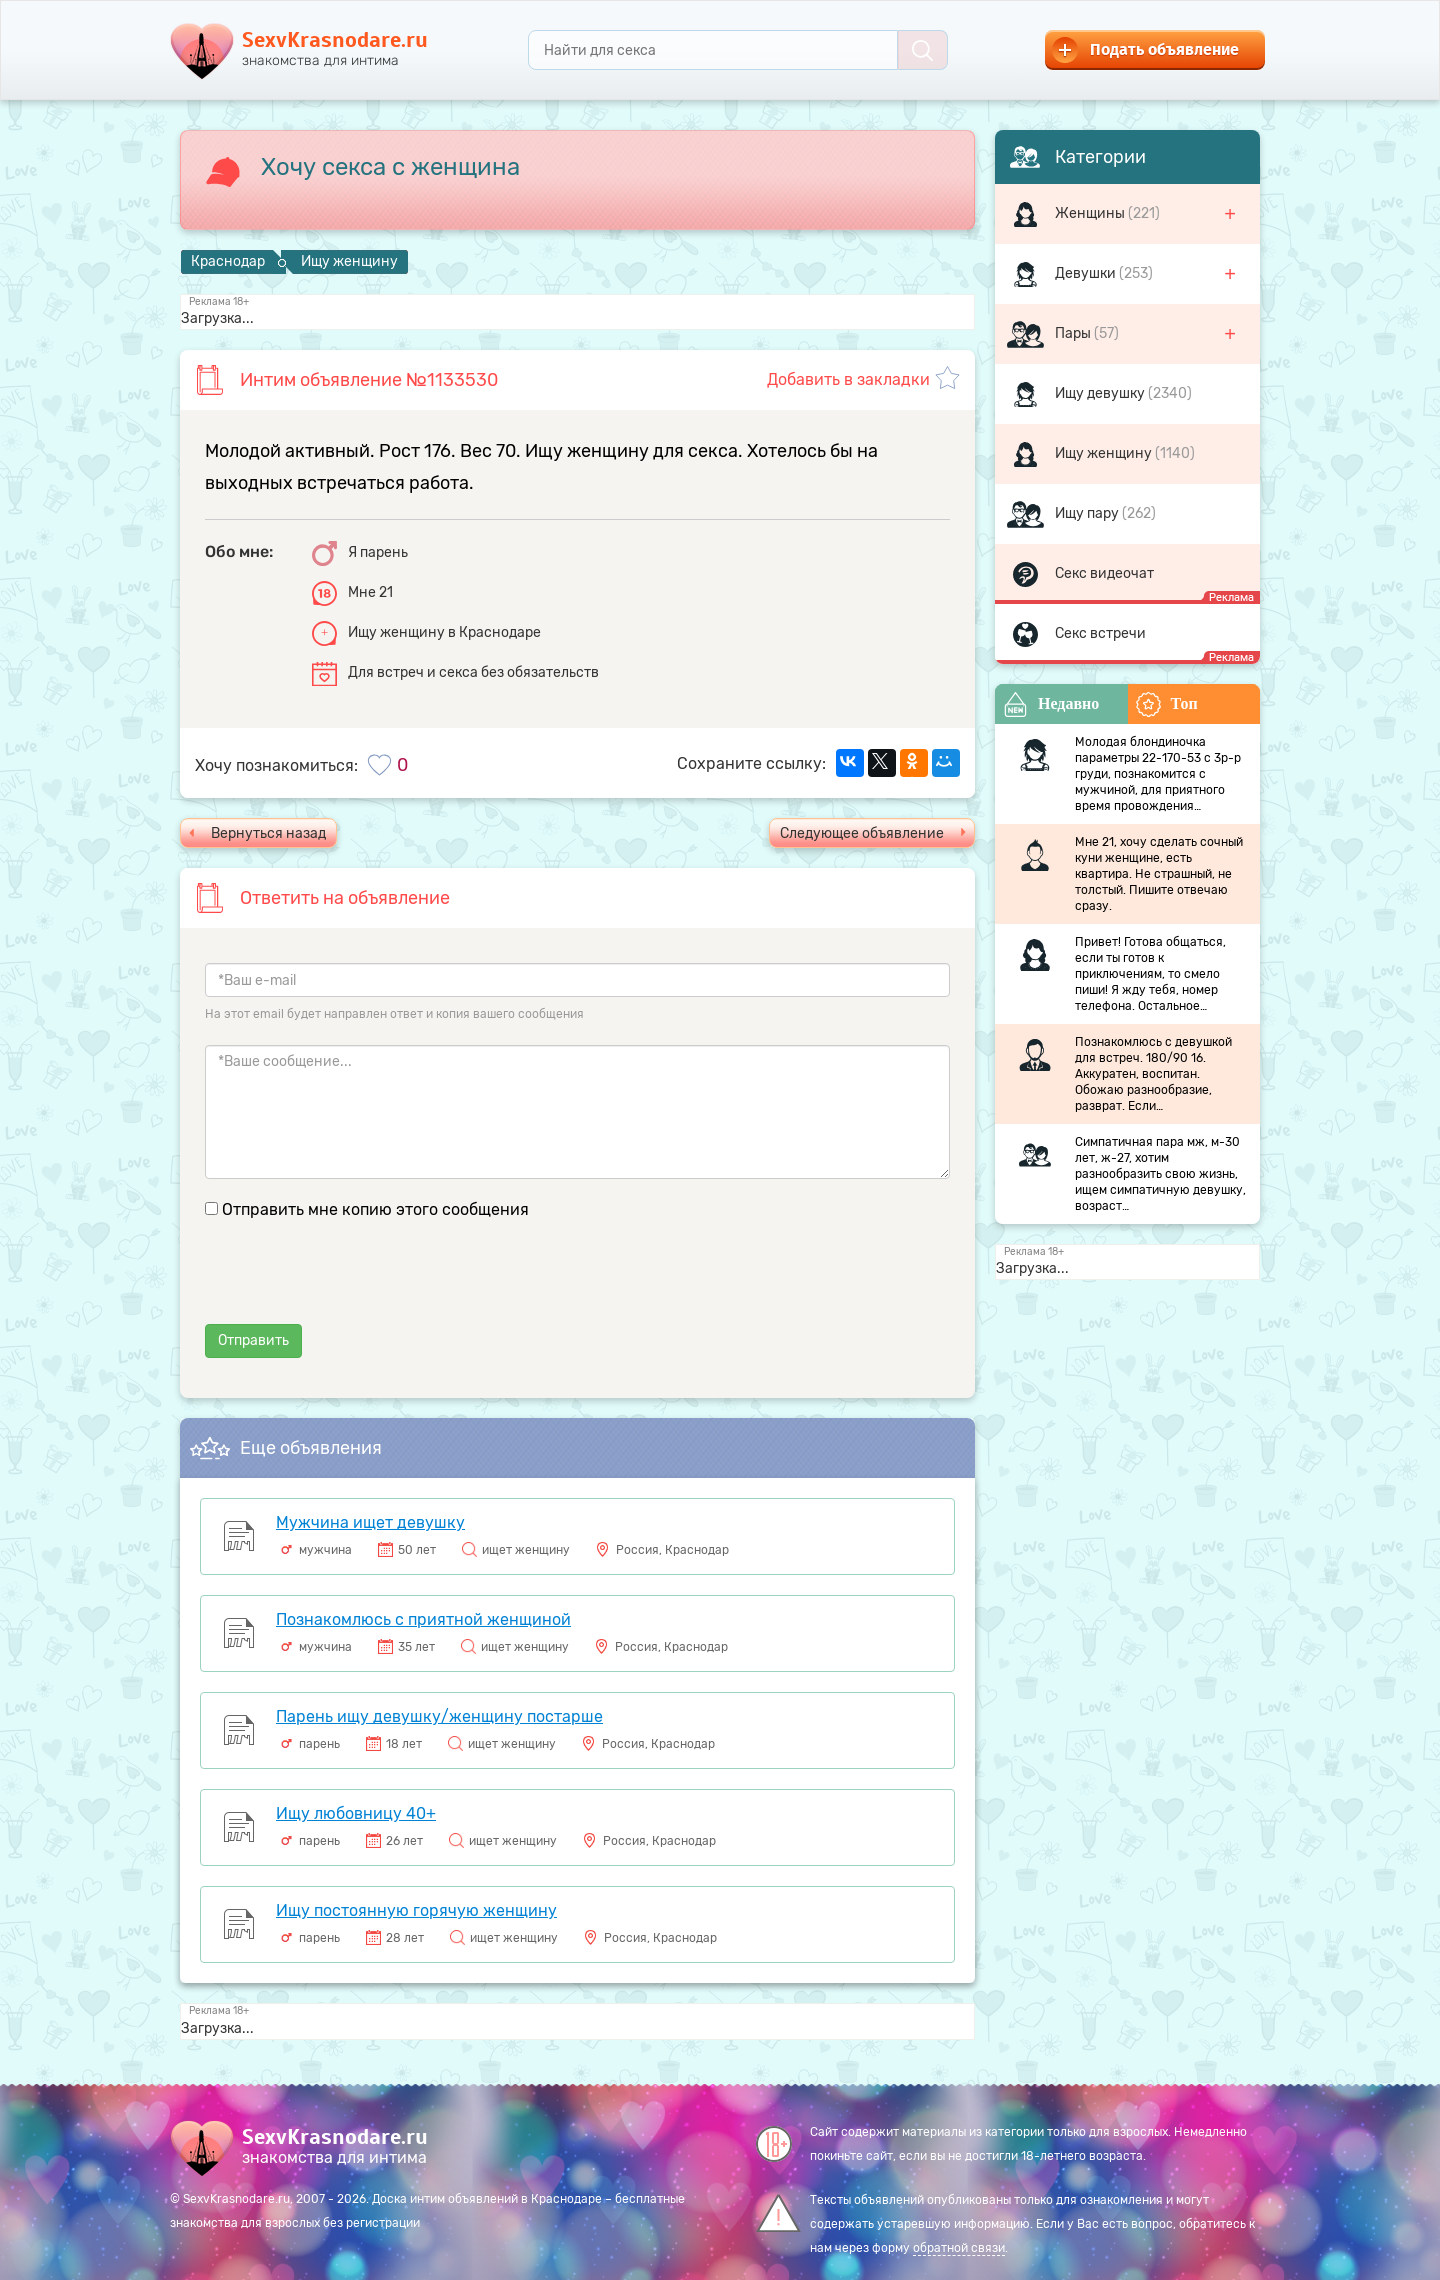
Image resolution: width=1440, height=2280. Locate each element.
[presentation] (357, 1285)
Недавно (1051, 704)
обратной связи (959, 2248)
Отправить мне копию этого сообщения (375, 1209)
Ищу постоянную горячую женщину (416, 1910)
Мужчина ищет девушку (370, 1522)
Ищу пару (1088, 513)
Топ (1167, 704)
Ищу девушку (1101, 393)
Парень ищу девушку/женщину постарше (439, 1716)
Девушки (1087, 273)
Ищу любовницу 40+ (356, 1813)
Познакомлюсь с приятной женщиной (423, 1619)
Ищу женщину (1105, 453)
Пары (1074, 333)
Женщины (1091, 213)
